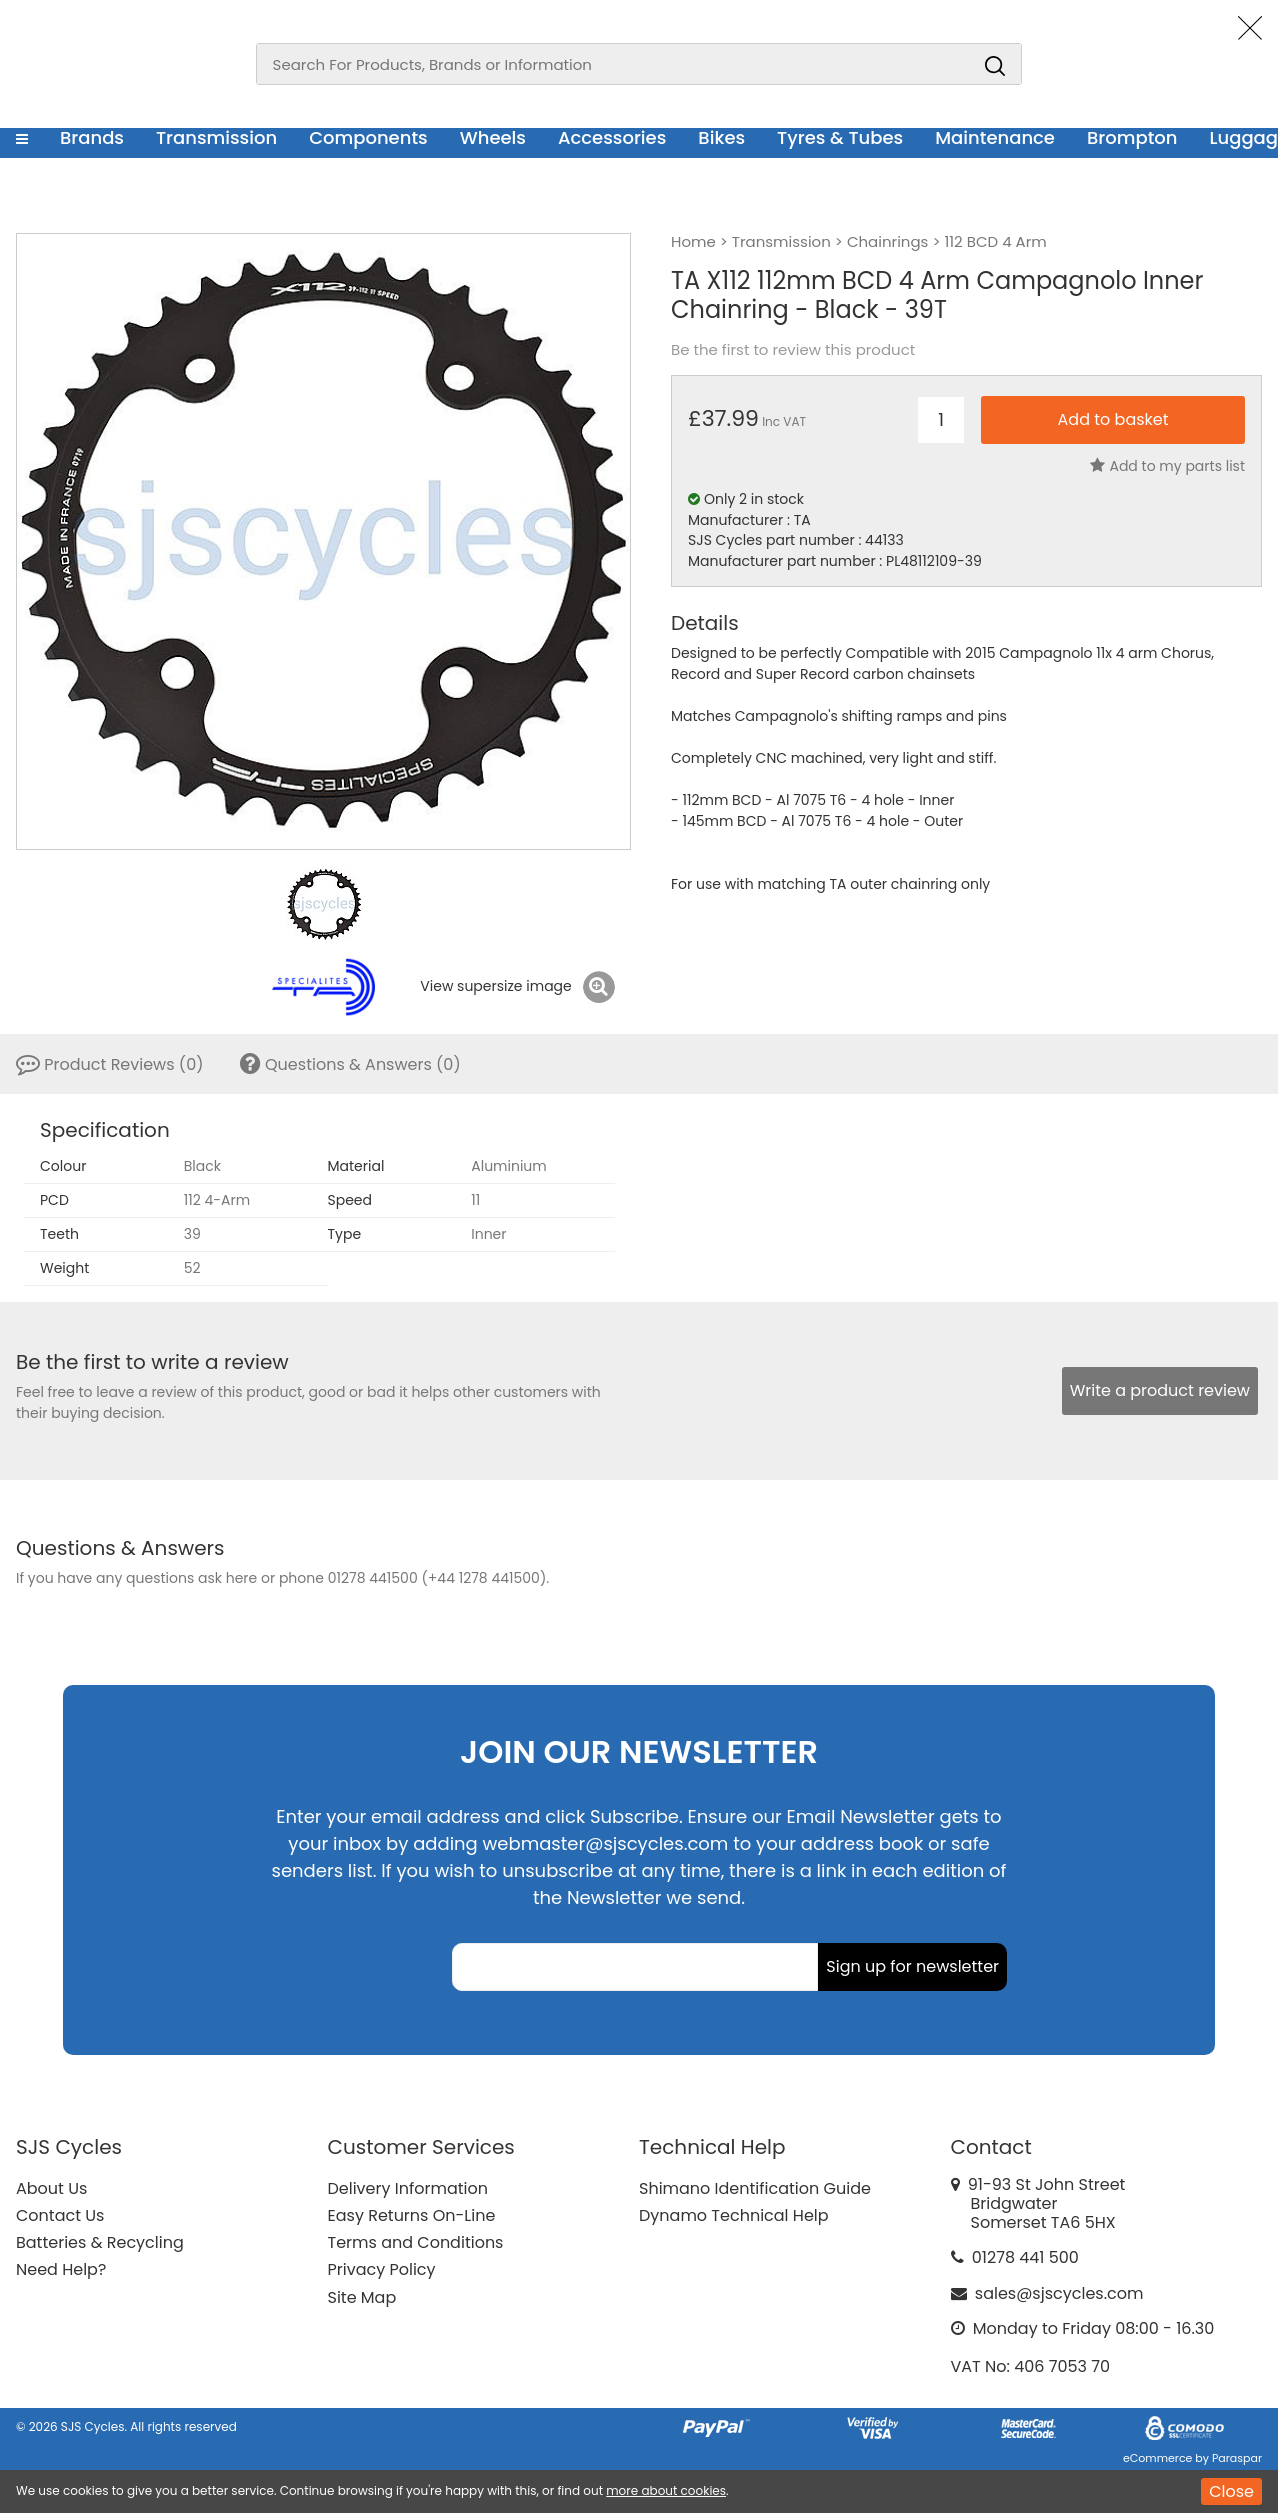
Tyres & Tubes (840, 137)
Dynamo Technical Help (734, 2215)
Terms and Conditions (416, 2242)
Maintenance (995, 137)
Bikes (721, 137)
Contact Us (60, 2215)
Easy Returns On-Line (412, 2215)
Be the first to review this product (793, 350)
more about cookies (666, 2490)
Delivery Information (408, 2188)
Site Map (362, 2297)
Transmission (216, 137)
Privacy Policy (382, 2269)
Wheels (493, 137)
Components (368, 137)
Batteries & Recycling (100, 2242)
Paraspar (1237, 2458)
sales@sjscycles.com (1059, 2293)
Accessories (612, 137)
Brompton (1132, 137)
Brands (92, 137)
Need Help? (61, 2269)
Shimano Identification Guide (755, 2188)
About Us (51, 2188)
